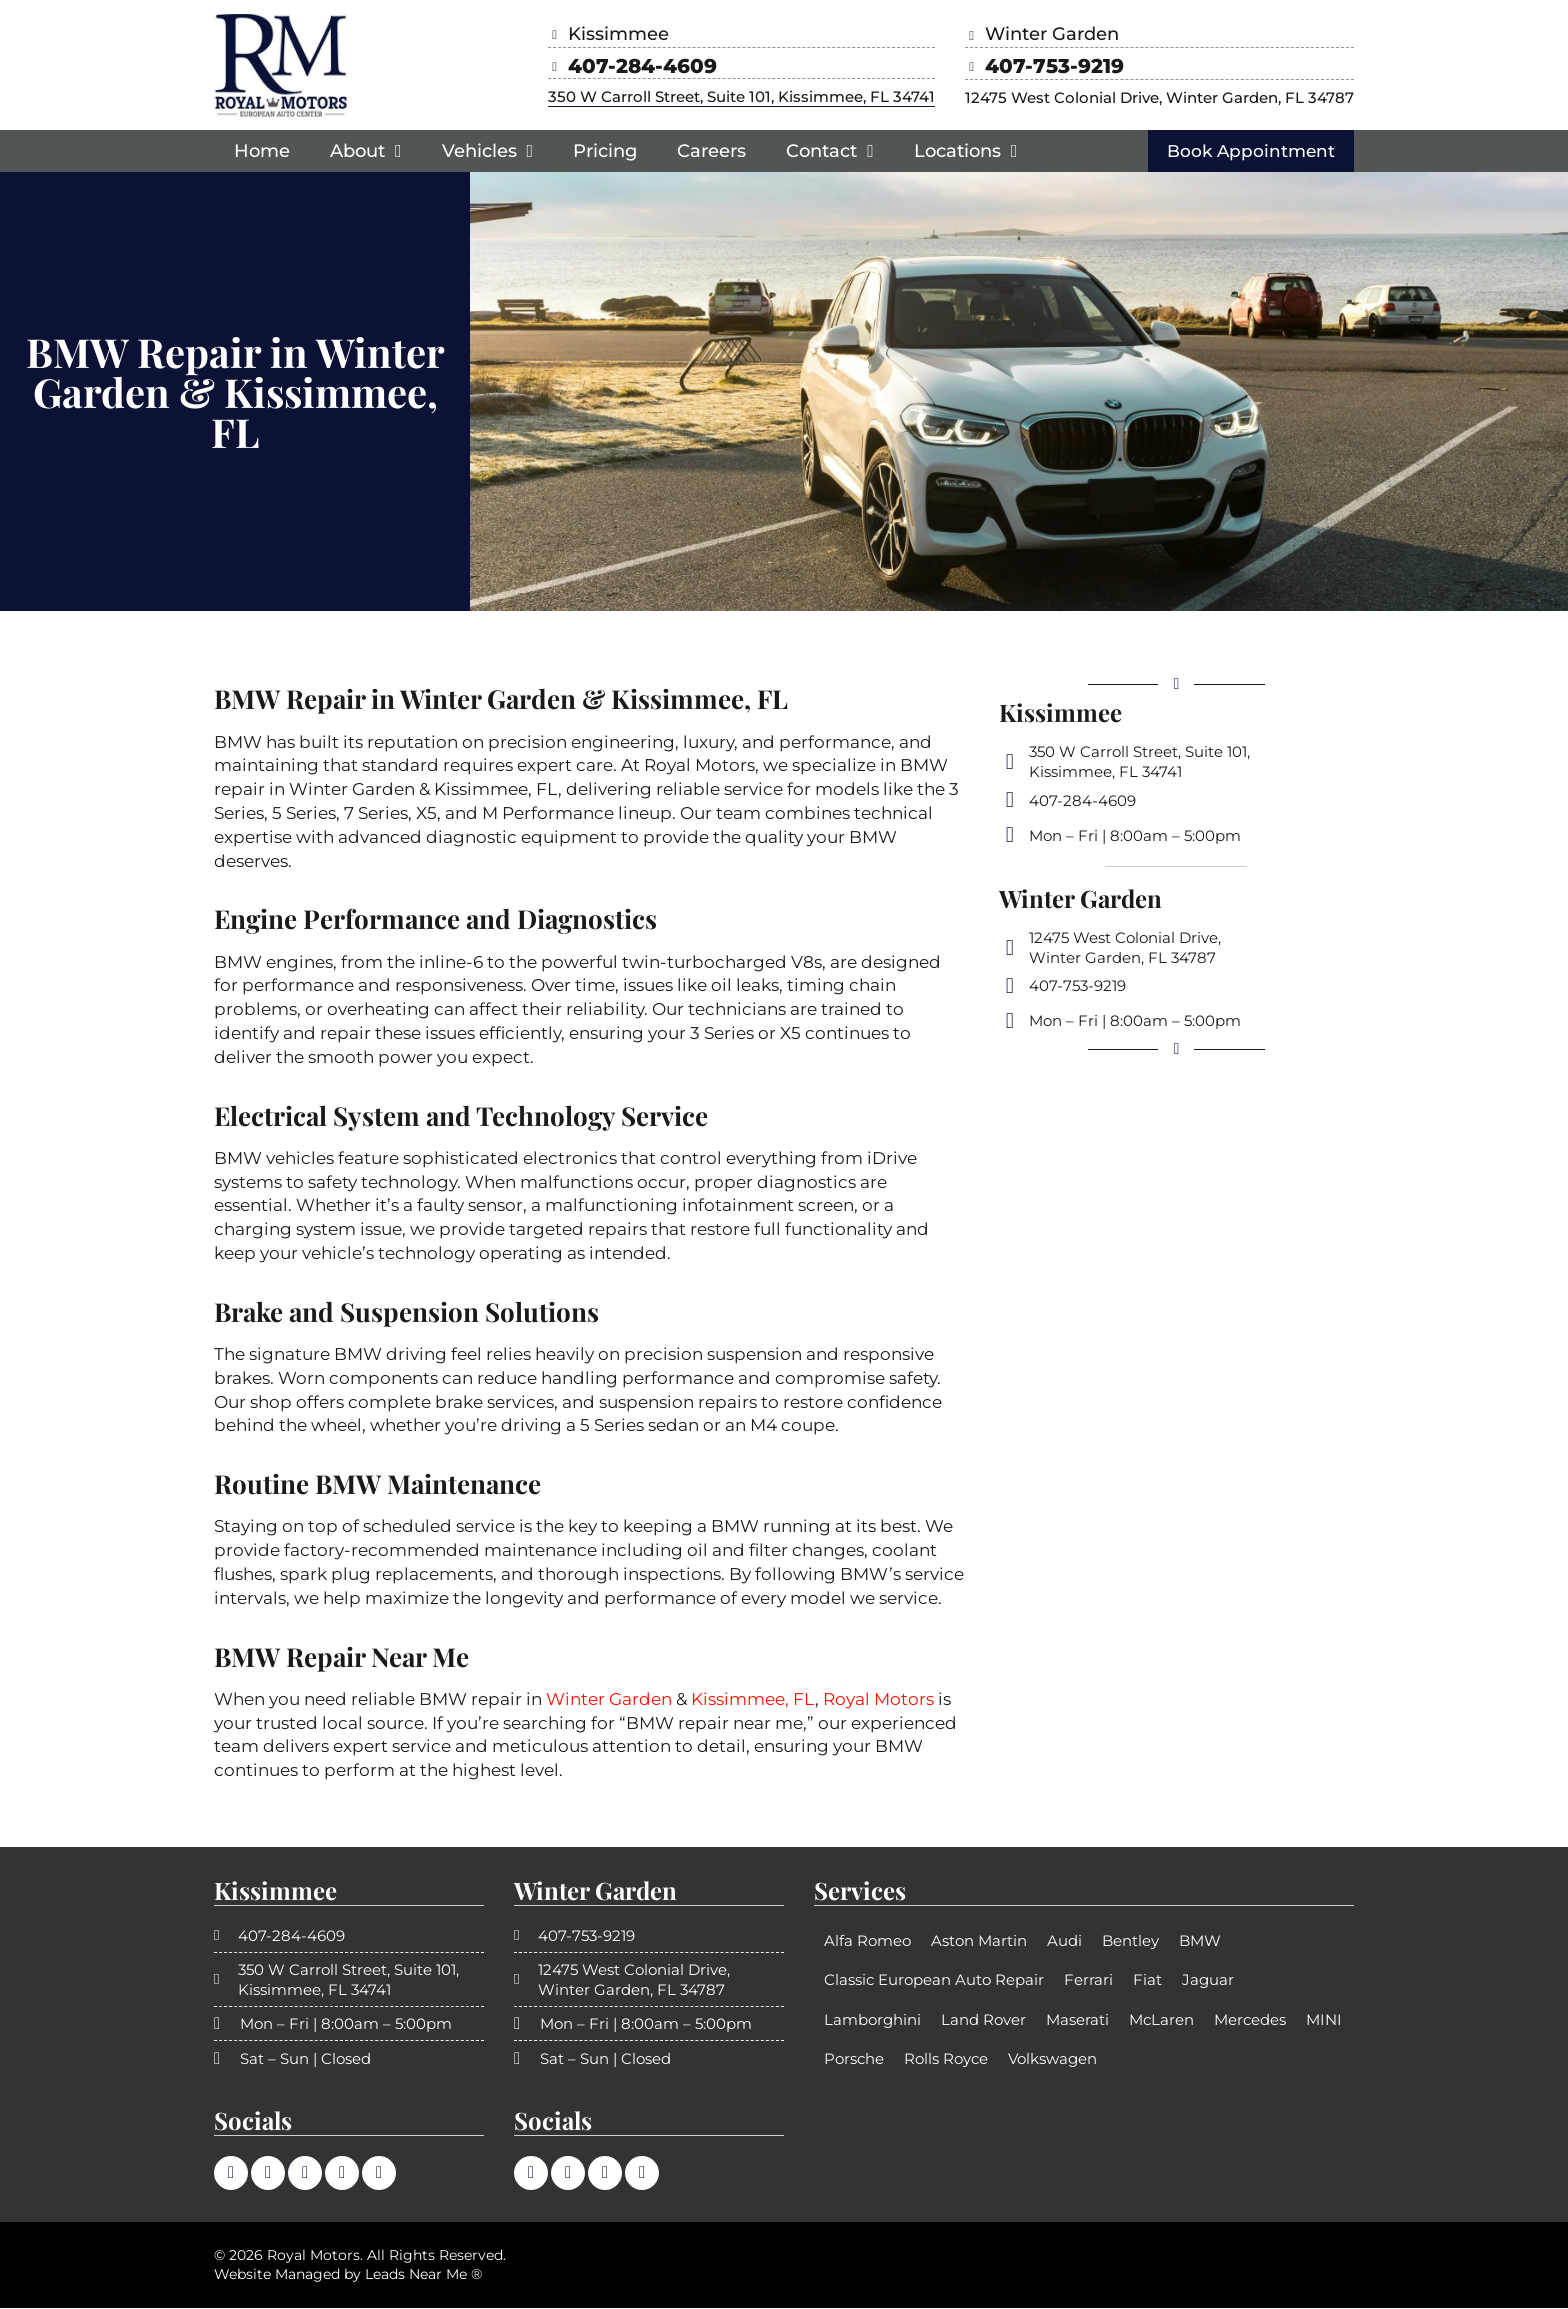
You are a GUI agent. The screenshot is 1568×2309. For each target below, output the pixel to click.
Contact (830, 151)
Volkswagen (1052, 2059)
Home (262, 151)
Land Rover (983, 2020)
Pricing (605, 151)
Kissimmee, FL (753, 1700)
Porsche (854, 2059)
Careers (711, 151)
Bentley (1130, 1941)
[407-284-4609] (558, 67)
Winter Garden (609, 1700)
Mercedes (1250, 2020)
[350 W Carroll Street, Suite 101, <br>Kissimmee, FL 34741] (1010, 763)
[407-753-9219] (975, 67)
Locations (966, 151)
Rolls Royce (946, 2059)
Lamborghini (872, 2020)
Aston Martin (979, 1941)
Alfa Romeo (867, 1941)
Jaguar (1208, 1980)
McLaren (1161, 2020)
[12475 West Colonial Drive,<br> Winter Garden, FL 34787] (1010, 949)
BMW (1200, 1941)
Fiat (1147, 1980)
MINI (1324, 2020)
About (366, 151)
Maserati (1077, 2020)
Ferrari (1088, 1980)
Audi (1064, 1941)
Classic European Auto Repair (934, 1980)
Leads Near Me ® (423, 2275)
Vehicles (488, 151)
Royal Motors (878, 1700)
